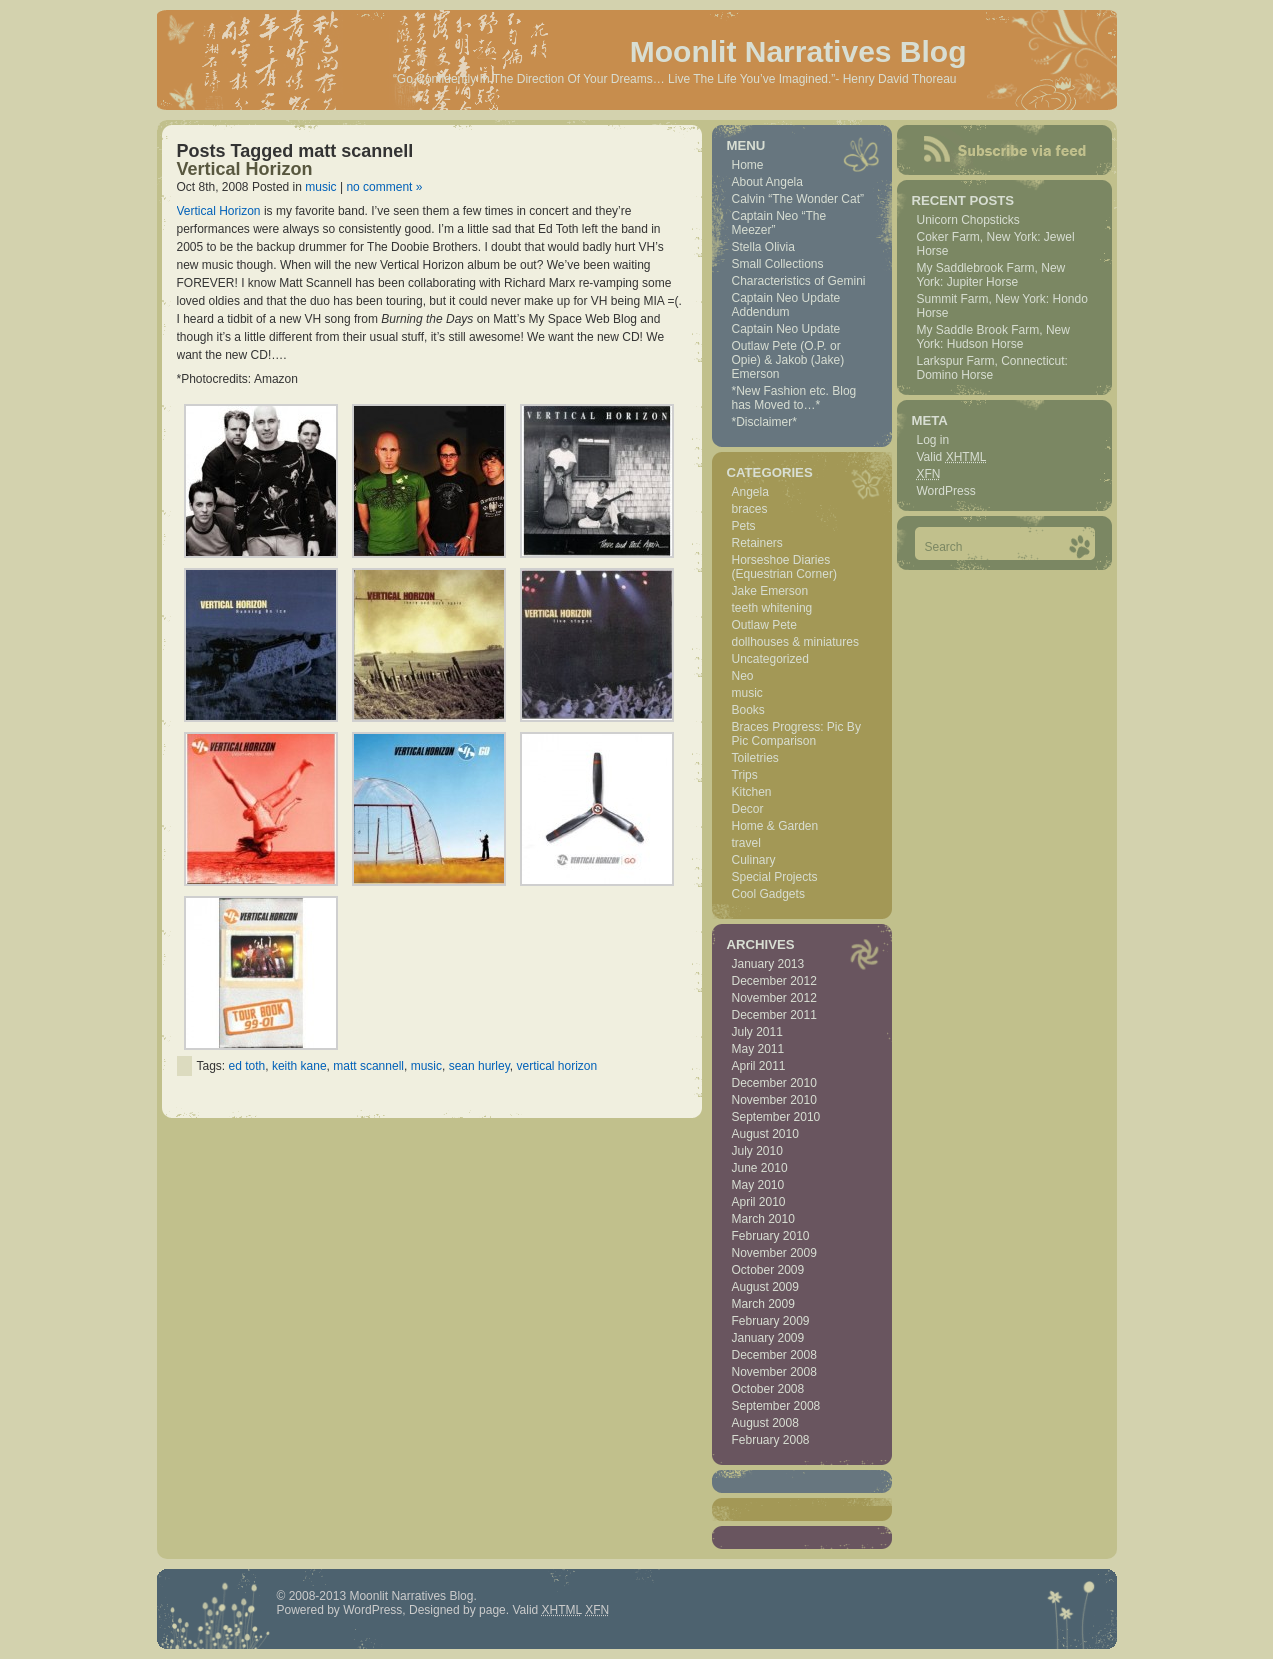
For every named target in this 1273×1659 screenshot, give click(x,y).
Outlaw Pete (764, 625)
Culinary (754, 860)
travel (746, 843)
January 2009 (768, 1338)
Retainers (757, 543)
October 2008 (768, 1389)
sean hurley (479, 1066)
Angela (750, 492)
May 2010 (758, 1185)
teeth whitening (772, 608)
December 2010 (774, 1083)
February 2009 (771, 1321)
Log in (933, 440)
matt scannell (368, 1066)
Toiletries (755, 758)
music (320, 187)
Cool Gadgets (768, 894)
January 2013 (768, 964)
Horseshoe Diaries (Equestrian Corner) (784, 567)
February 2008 (771, 1440)
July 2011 (757, 1032)
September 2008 (776, 1406)
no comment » (384, 187)
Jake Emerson (770, 591)
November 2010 (774, 1100)
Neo (743, 676)
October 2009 (768, 1270)
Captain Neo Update (786, 329)
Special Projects (775, 877)
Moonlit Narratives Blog (798, 51)
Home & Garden (775, 826)
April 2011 (759, 1066)
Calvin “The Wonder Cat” (798, 199)
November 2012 (774, 998)
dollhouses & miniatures (795, 642)
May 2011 (758, 1049)
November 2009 (774, 1253)
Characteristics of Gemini (799, 281)
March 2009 (763, 1304)
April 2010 (759, 1202)
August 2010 (765, 1134)
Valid (952, 457)
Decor (748, 809)
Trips (745, 775)
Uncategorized (770, 659)
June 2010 (760, 1168)
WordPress (946, 491)
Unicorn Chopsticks (968, 220)
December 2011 (774, 1015)
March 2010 (763, 1219)
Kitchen (752, 792)
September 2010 (776, 1117)
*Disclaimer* (764, 422)
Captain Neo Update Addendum (786, 305)
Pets (744, 526)
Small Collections (778, 264)
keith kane (299, 1066)
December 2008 (774, 1355)
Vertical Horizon (245, 169)
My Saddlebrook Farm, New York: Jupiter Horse (991, 275)
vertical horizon (556, 1066)
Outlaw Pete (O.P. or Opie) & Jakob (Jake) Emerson (788, 360)
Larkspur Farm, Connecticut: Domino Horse (992, 368)
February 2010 (771, 1236)
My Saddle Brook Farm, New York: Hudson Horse (993, 337)
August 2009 (765, 1287)
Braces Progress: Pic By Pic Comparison (796, 734)
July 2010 (757, 1151)
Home (748, 165)
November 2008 (774, 1372)
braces (750, 509)
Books (748, 710)
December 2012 (774, 981)
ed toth (247, 1066)
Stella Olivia (763, 247)
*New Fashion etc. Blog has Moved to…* (794, 398)
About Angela (767, 182)
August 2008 (765, 1423)
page (492, 1610)
